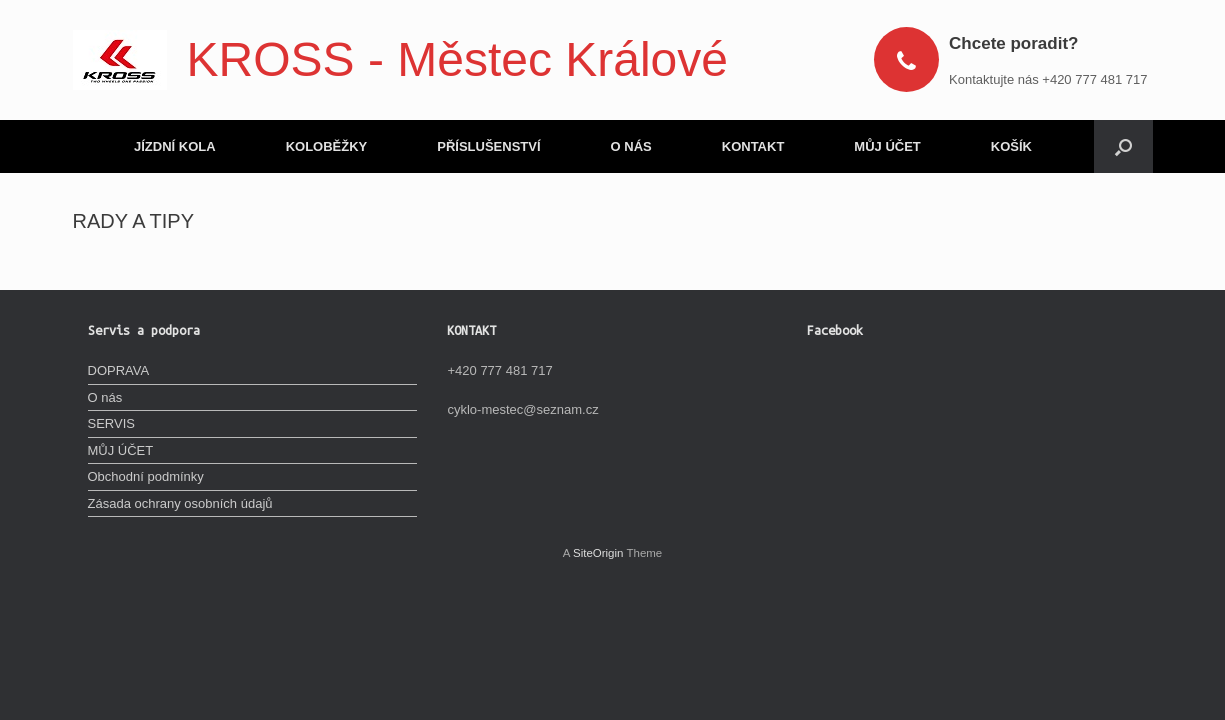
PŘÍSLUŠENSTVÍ (488, 146)
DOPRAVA (119, 370)
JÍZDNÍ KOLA (175, 146)
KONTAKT (753, 146)
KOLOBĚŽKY (327, 146)
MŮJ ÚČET (887, 146)
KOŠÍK (1011, 146)
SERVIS (111, 423)
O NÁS (631, 146)
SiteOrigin (598, 553)
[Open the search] (1123, 146)
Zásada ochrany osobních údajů (180, 503)
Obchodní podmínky (146, 476)
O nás (105, 397)
